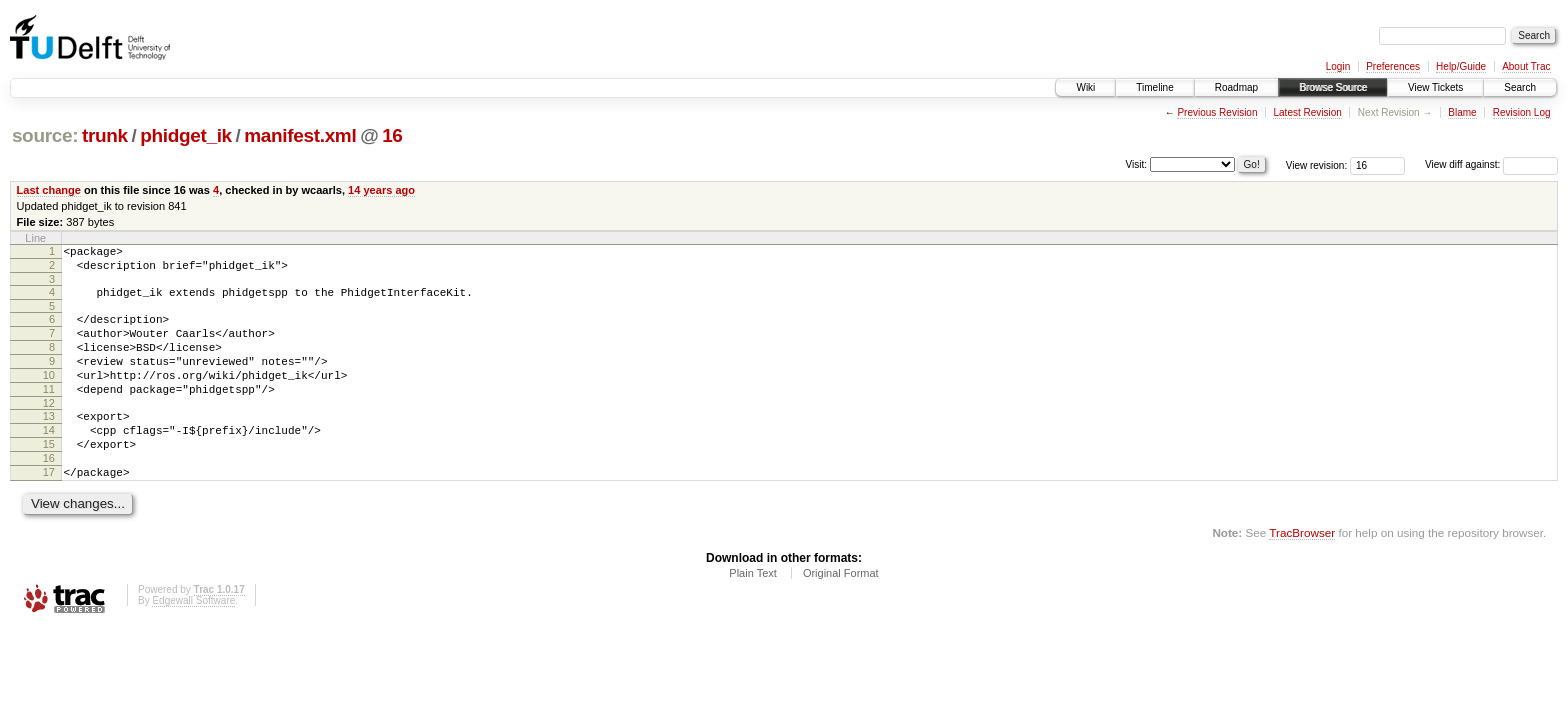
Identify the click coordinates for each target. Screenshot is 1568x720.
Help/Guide (1461, 66)
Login (1338, 66)
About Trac (1526, 66)
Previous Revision (1217, 112)
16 (392, 135)
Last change (49, 190)
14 (49, 460)
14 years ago (381, 190)
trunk (105, 135)
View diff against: (1491, 164)
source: (45, 135)
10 (49, 396)
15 (49, 477)
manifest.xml (300, 135)
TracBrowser (1302, 574)
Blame (1462, 112)
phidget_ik (186, 135)
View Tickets (1435, 87)
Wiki (1085, 87)
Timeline (1154, 87)
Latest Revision (1307, 112)
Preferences (1393, 66)
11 (49, 413)
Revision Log (1522, 112)
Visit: (1137, 163)
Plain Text (753, 615)
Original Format (841, 615)
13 (49, 443)
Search (1520, 87)
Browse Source (1333, 87)
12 (49, 430)
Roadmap (1236, 87)
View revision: (1317, 164)
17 (49, 511)
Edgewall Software (193, 642)
